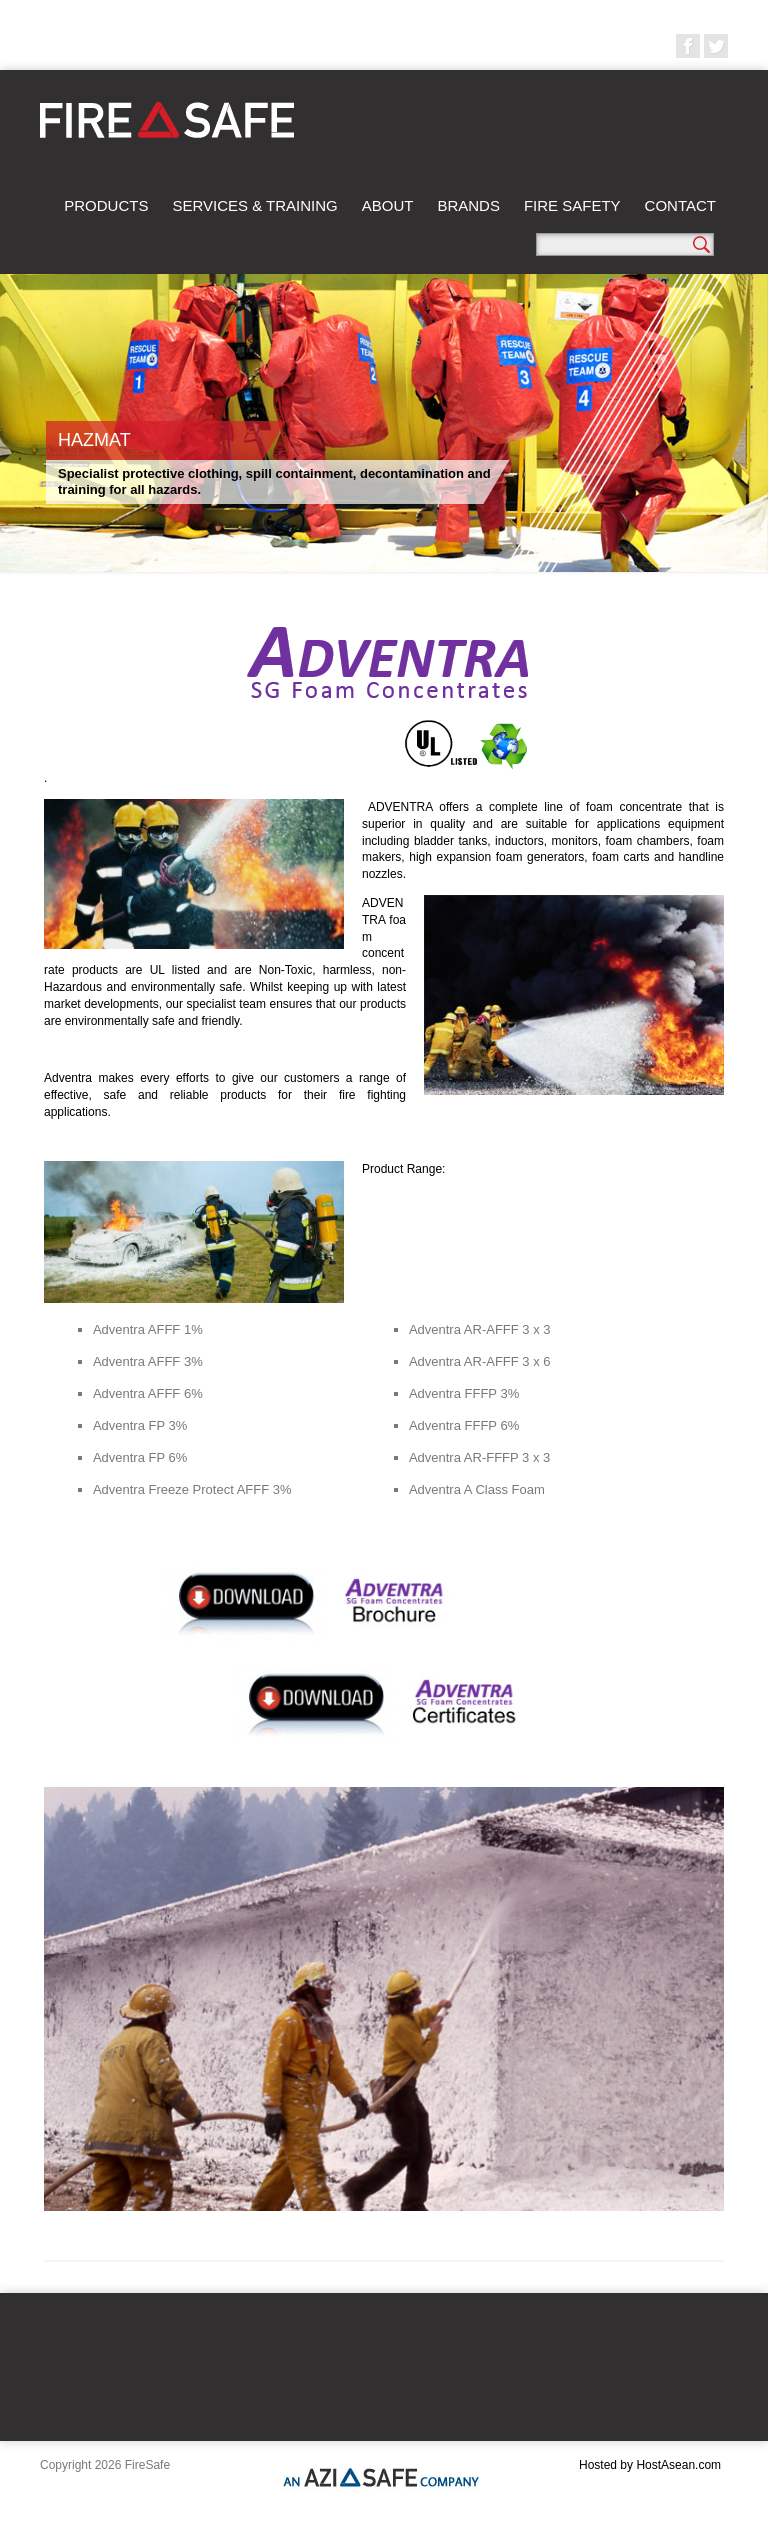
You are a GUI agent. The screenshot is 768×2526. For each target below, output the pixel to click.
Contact (680, 205)
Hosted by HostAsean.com (650, 2465)
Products (106, 205)
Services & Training (254, 205)
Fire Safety (572, 205)
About (388, 205)
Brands (468, 205)
